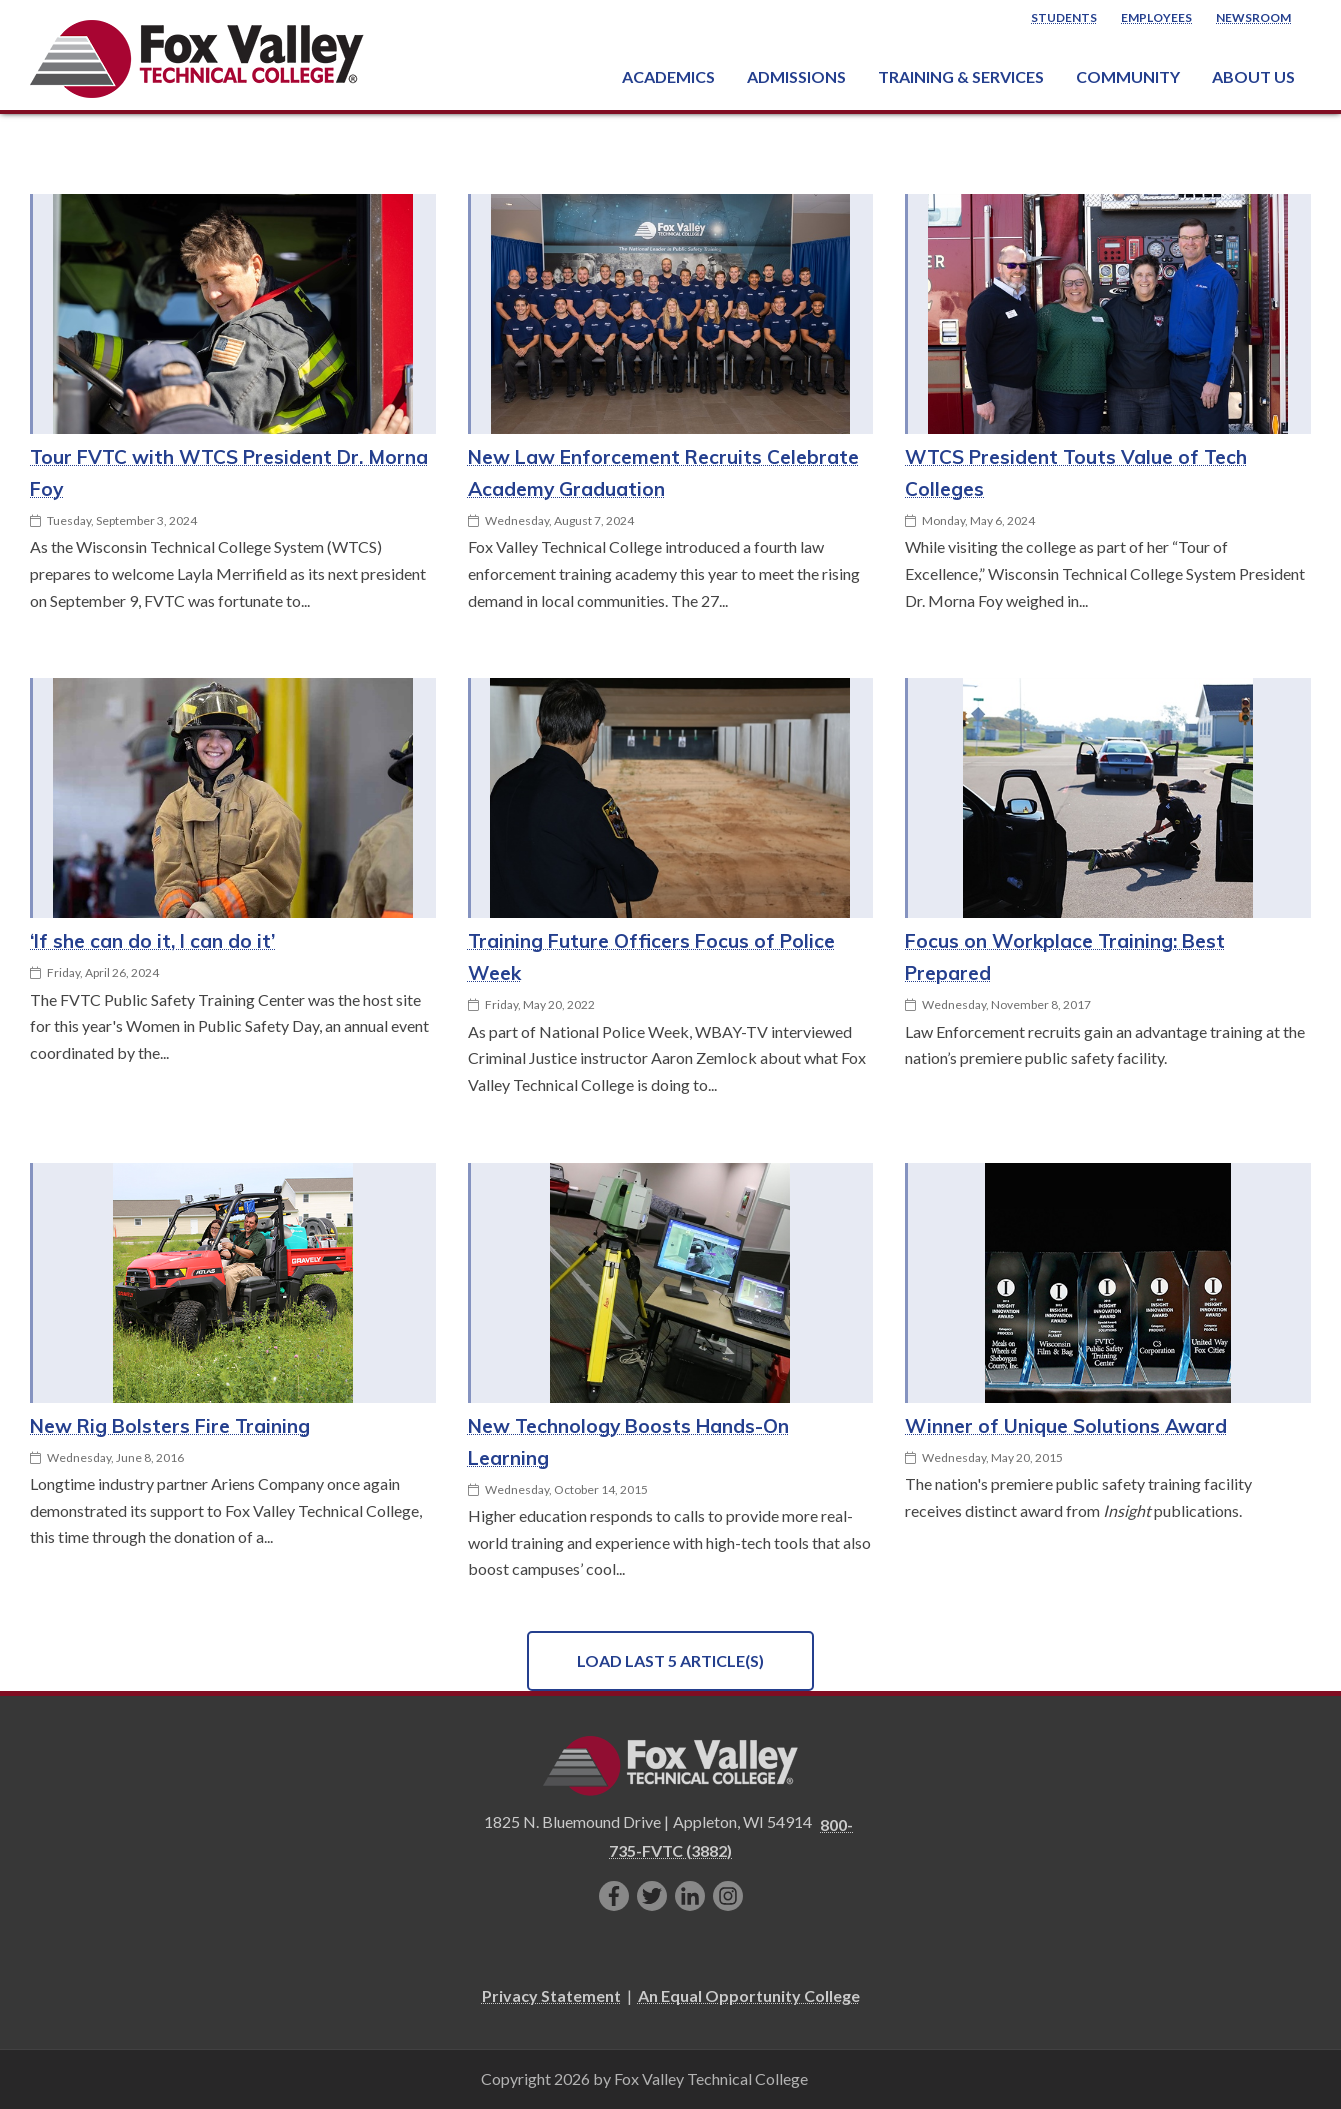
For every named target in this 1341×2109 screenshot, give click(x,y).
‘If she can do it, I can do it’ (152, 941)
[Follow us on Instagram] (728, 1896)
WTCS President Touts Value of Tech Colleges (1076, 473)
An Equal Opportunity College (749, 1995)
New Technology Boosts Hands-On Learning (628, 1442)
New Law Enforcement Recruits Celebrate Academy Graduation (663, 473)
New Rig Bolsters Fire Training (170, 1426)
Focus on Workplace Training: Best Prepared (1065, 957)
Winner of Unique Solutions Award (1066, 1426)
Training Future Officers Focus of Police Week (651, 957)
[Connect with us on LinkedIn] (690, 1896)
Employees (1156, 17)
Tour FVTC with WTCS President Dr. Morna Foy (229, 473)
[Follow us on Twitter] (652, 1896)
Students (1064, 17)
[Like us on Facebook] (614, 1896)
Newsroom (1253, 17)
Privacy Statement (551, 1995)
